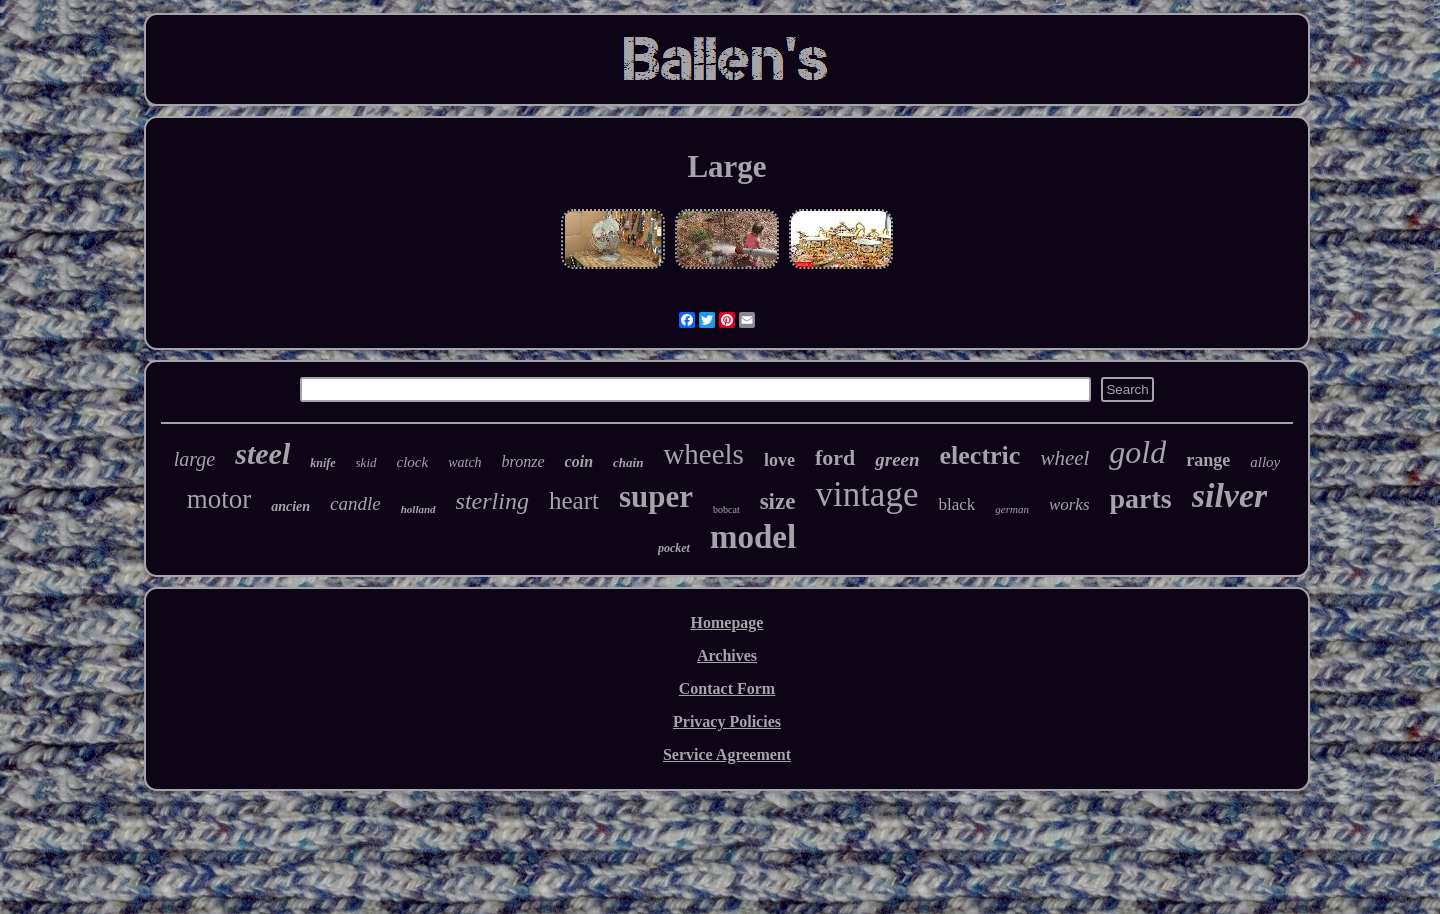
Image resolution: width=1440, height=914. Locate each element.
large (194, 459)
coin (579, 461)
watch (464, 462)
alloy (1265, 462)
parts (1141, 498)
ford (835, 457)
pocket (674, 548)
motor (219, 499)
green (897, 459)
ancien (290, 506)
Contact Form (727, 688)
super (656, 496)
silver (1230, 495)
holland (418, 509)
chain (628, 462)
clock (413, 462)
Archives (727, 655)
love (779, 460)
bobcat (726, 509)
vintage (866, 494)
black (956, 504)
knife (322, 463)
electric (980, 455)
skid (366, 462)
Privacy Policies (727, 721)
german (1012, 509)
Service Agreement (727, 754)
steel (262, 453)
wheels (703, 454)
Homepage (727, 622)
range (1208, 460)
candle (355, 503)
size (778, 501)
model (753, 537)
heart (574, 500)
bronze (523, 461)
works (1069, 504)
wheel (1064, 458)
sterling (492, 501)
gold (1137, 452)
